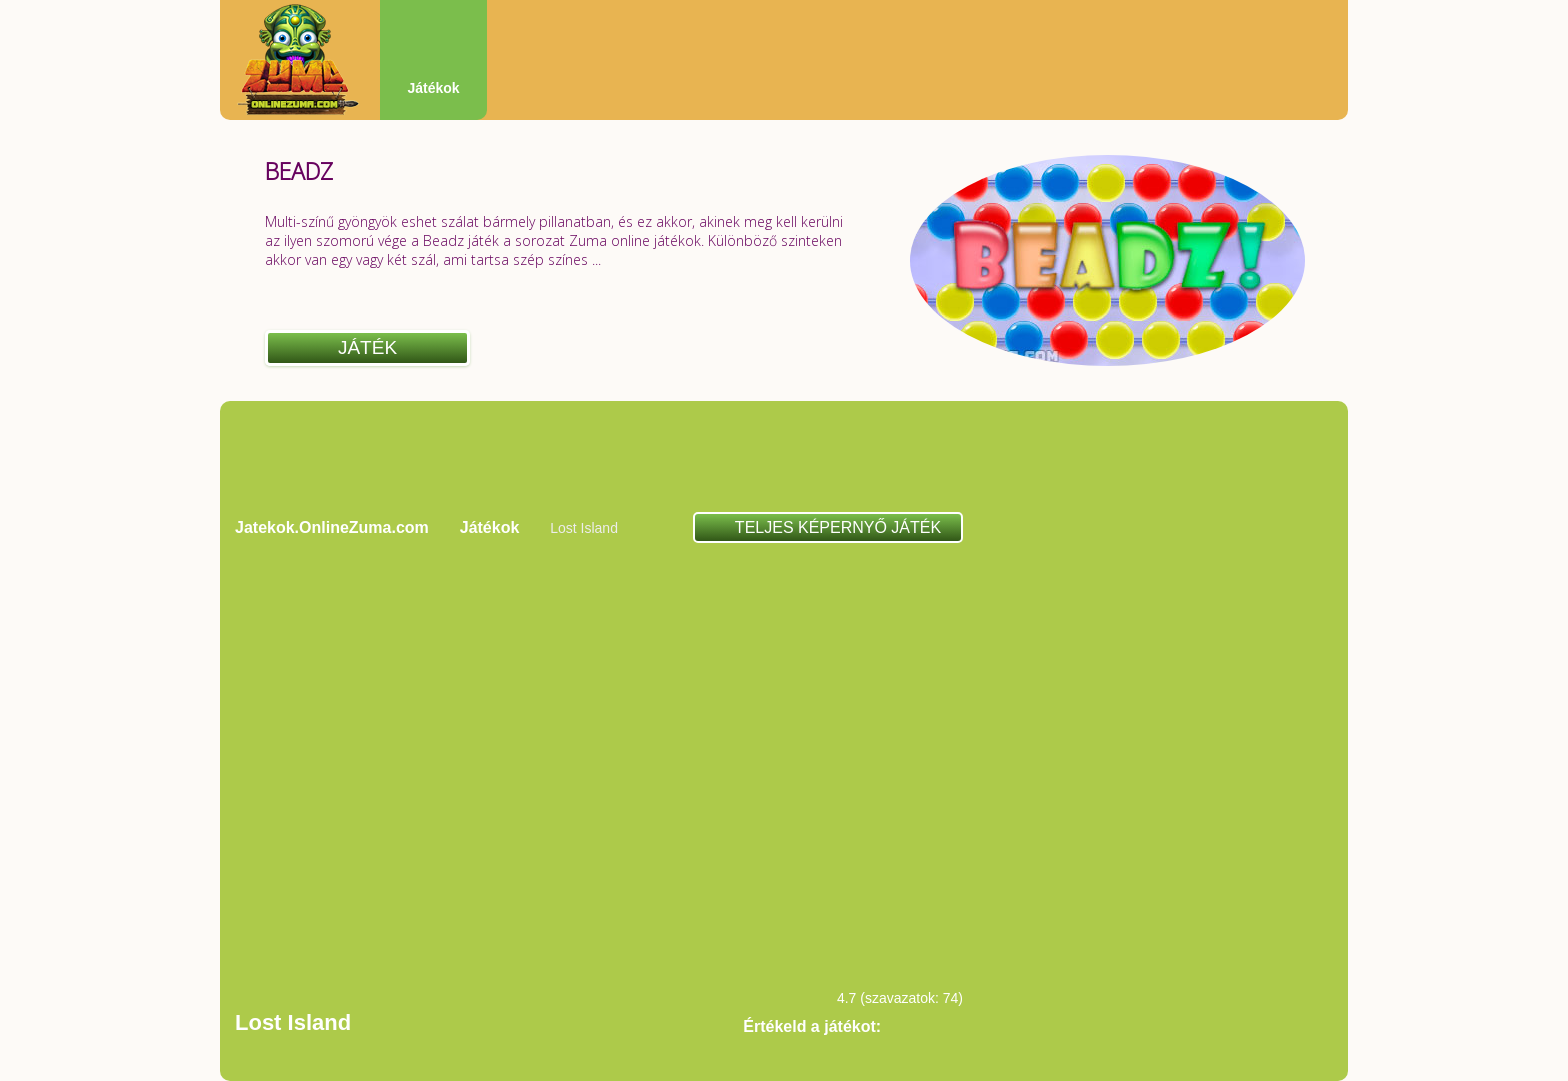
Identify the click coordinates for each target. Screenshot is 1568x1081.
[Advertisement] (784, 456)
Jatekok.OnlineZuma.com (332, 527)
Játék (367, 347)
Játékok (433, 88)
